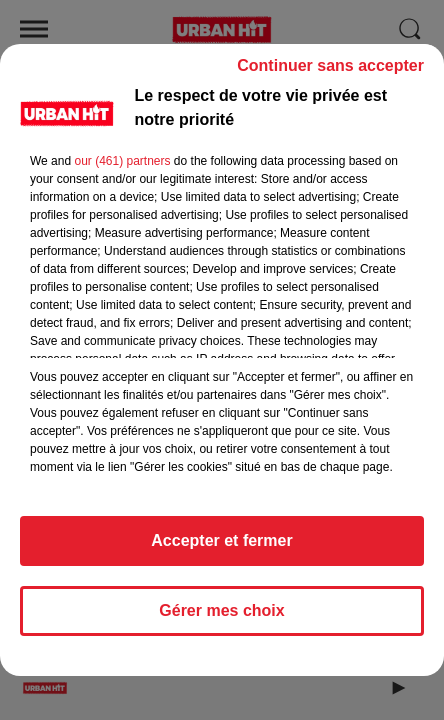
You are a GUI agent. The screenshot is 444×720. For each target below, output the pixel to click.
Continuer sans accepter (330, 74)
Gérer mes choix (221, 619)
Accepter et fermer (221, 549)
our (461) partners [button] (122, 170)
